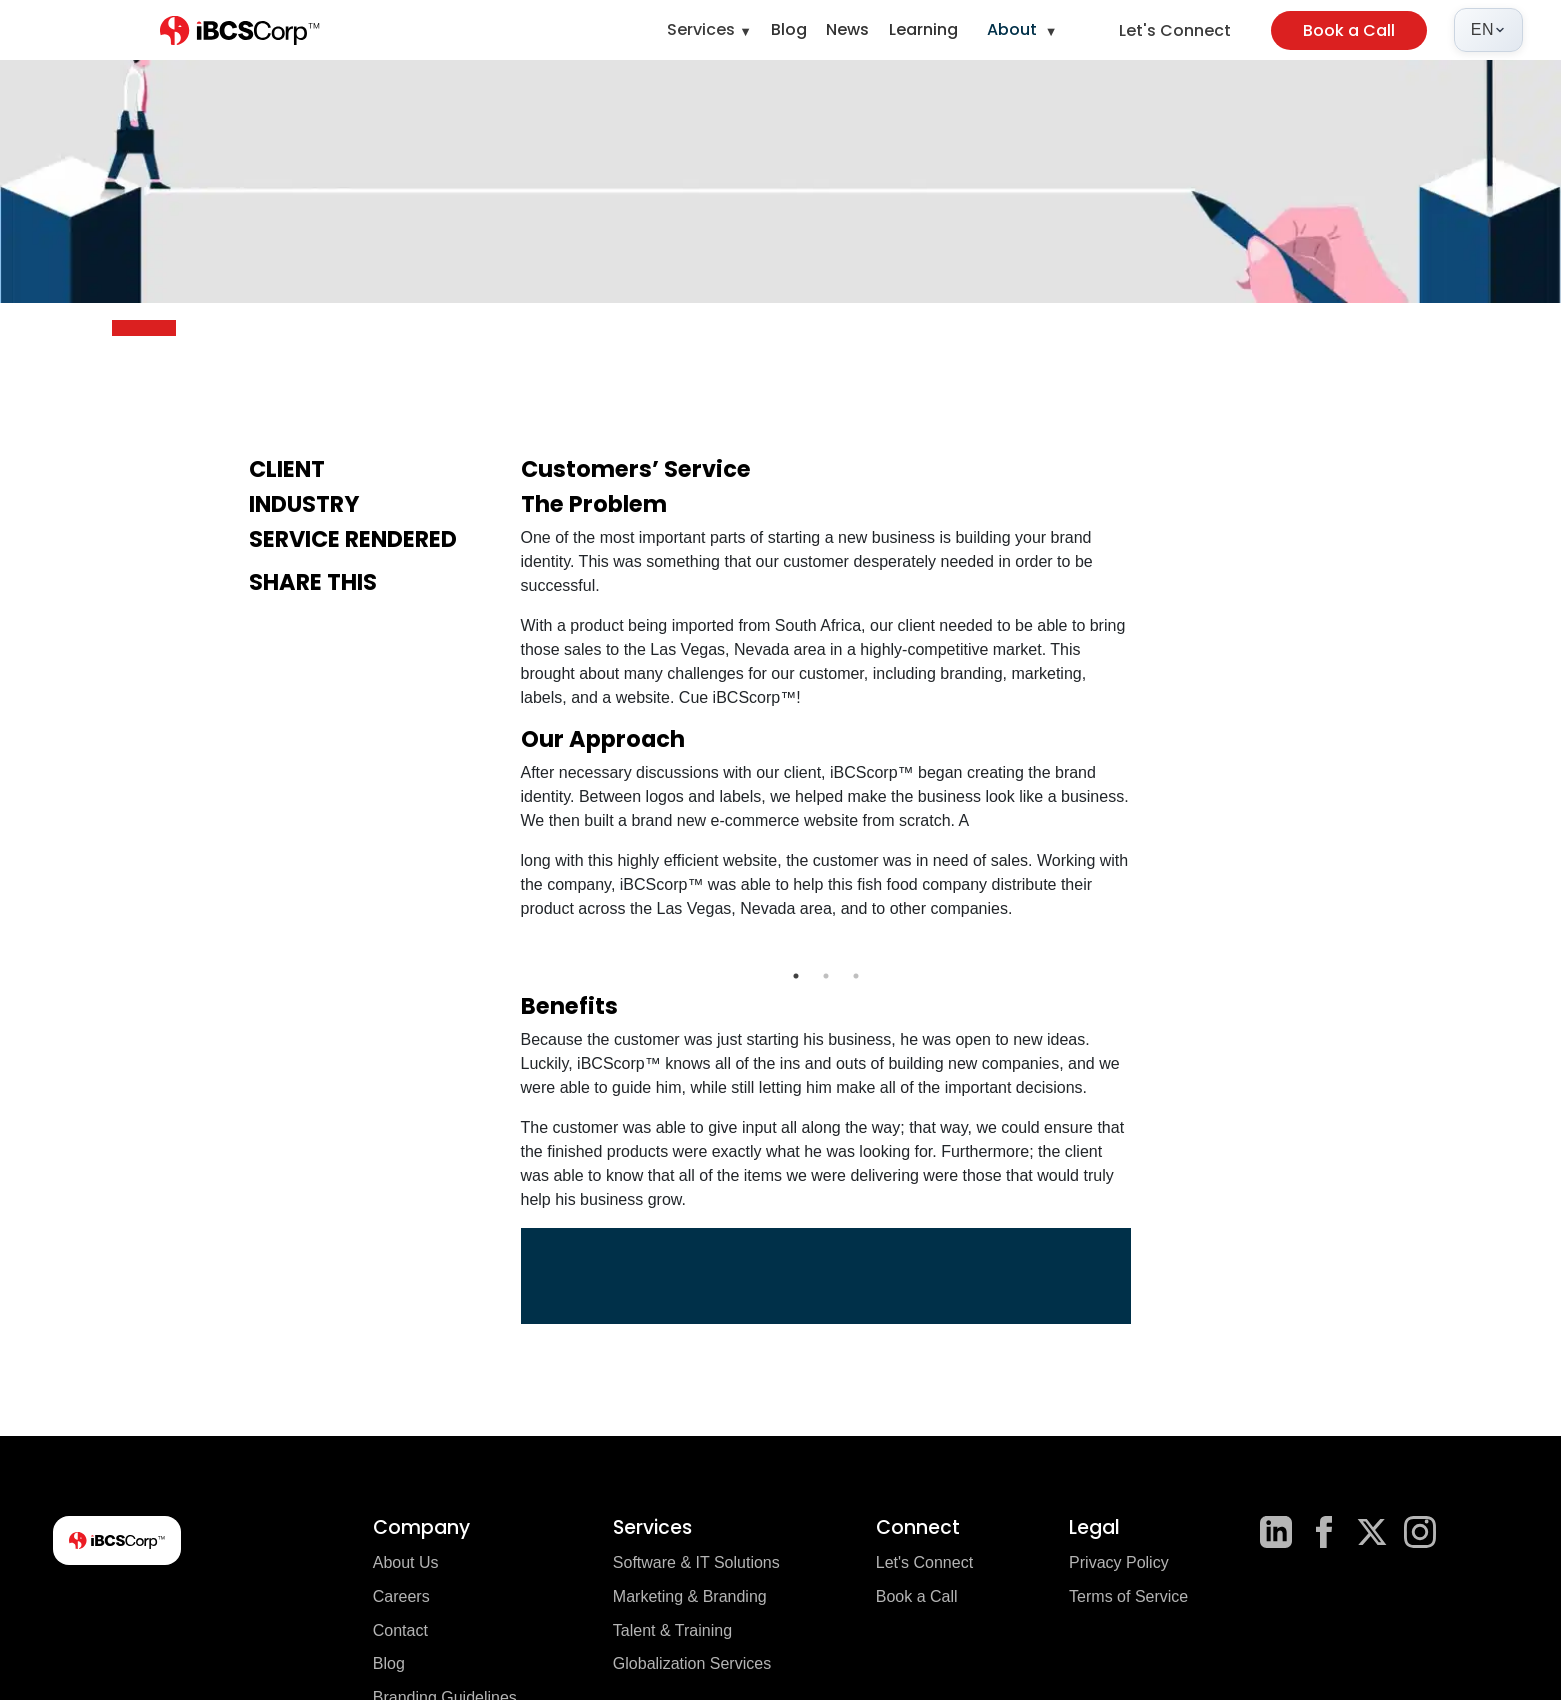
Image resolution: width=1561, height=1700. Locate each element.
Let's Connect (1175, 30)
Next (1146, 949)
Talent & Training (672, 1630)
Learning (923, 29)
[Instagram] (1420, 1532)
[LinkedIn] (1276, 1532)
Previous (506, 949)
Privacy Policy (1119, 1562)
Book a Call (1349, 30)
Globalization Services (692, 1663)
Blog (789, 29)
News (847, 29)
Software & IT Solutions (696, 1562)
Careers (401, 1596)
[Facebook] (1324, 1532)
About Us (406, 1562)
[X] (1372, 1532)
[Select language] (1488, 30)
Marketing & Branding (690, 1596)
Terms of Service (1128, 1596)
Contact (400, 1630)
